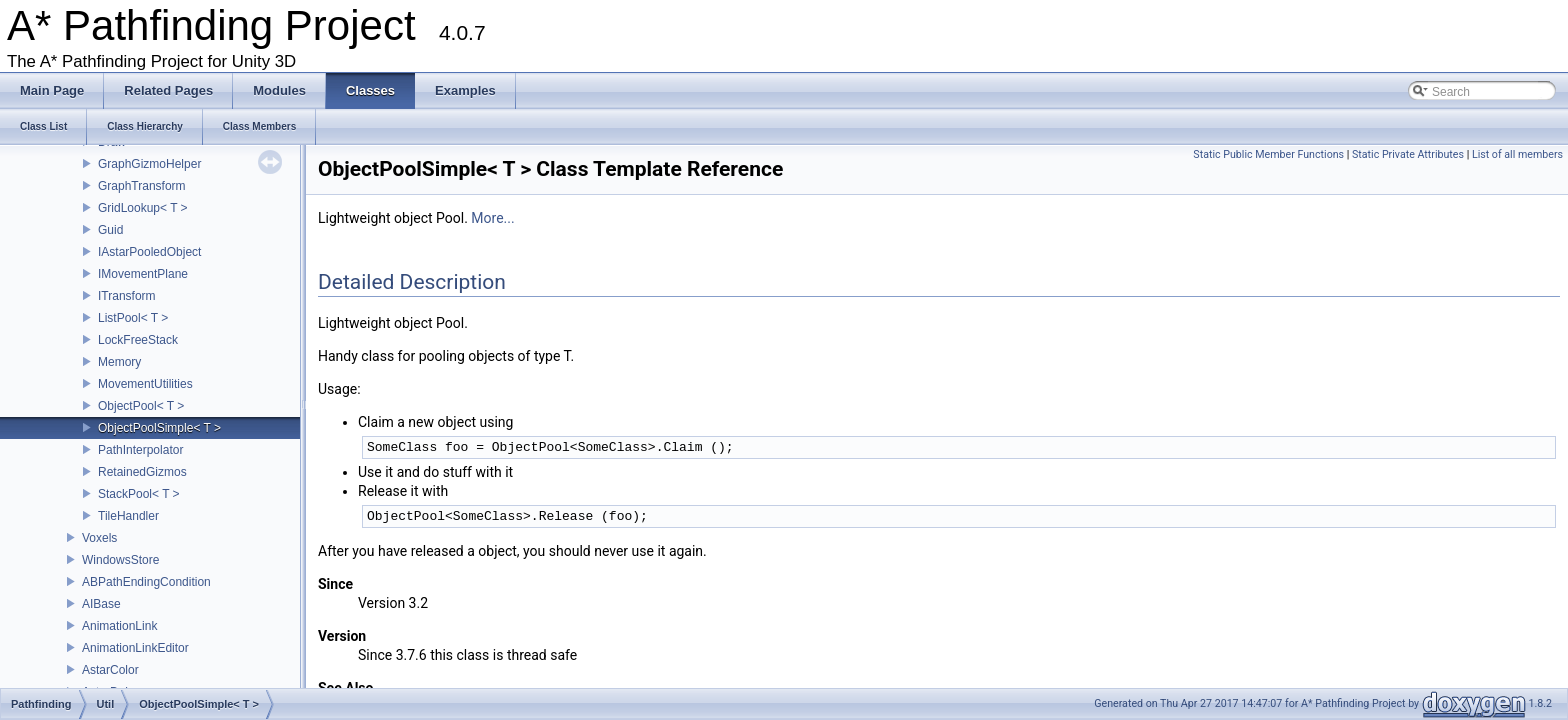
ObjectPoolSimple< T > (159, 428)
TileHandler (128, 516)
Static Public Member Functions (1268, 154)
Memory (119, 362)
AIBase (101, 604)
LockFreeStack (138, 340)
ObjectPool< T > (141, 406)
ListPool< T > (133, 318)
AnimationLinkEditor (135, 648)
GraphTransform (142, 186)
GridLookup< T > (143, 208)
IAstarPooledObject (149, 252)
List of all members (1517, 154)
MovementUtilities (145, 384)
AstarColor (110, 670)
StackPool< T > (139, 494)
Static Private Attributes (1408, 154)
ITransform (127, 296)
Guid (110, 230)
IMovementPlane (143, 274)
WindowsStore (120, 560)
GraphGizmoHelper (149, 164)
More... (492, 218)
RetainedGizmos (142, 472)
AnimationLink (119, 626)
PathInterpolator (140, 450)
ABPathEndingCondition (146, 582)
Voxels (99, 538)
